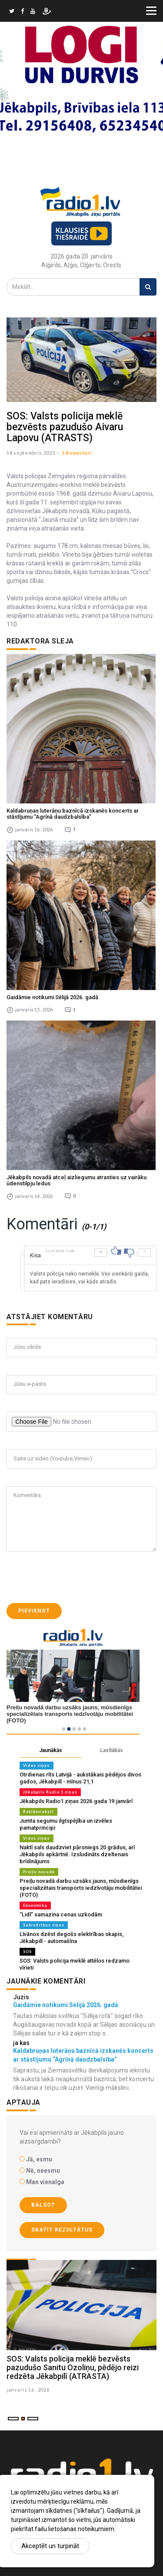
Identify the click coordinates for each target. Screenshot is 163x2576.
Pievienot (34, 1611)
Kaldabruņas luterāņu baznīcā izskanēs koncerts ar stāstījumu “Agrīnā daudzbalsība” (73, 813)
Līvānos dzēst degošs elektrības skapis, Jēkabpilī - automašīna (71, 1937)
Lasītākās (111, 1750)
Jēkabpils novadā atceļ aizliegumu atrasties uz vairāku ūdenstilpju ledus (76, 1180)
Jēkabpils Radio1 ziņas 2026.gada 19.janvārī (76, 1801)
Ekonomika (35, 1905)
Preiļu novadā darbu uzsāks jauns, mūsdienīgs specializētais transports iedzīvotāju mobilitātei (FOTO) (81, 1888)
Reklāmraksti (38, 1811)
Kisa (35, 1255)
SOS (27, 1951)
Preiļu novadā (39, 1871)
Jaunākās (50, 1750)
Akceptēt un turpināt (50, 2546)
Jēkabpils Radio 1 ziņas (50, 1792)
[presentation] (73, 1577)
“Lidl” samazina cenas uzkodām (61, 1914)
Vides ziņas (36, 1765)
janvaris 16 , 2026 (28, 2389)
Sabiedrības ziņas (43, 1925)
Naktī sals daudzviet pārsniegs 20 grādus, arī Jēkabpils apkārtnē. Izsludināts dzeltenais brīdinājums (77, 1854)
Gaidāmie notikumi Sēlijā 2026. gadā (52, 997)
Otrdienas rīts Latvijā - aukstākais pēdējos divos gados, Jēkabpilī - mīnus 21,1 (80, 1778)
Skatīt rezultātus (62, 2230)
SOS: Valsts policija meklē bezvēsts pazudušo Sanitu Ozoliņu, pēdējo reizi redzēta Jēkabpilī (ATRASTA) (73, 2367)
